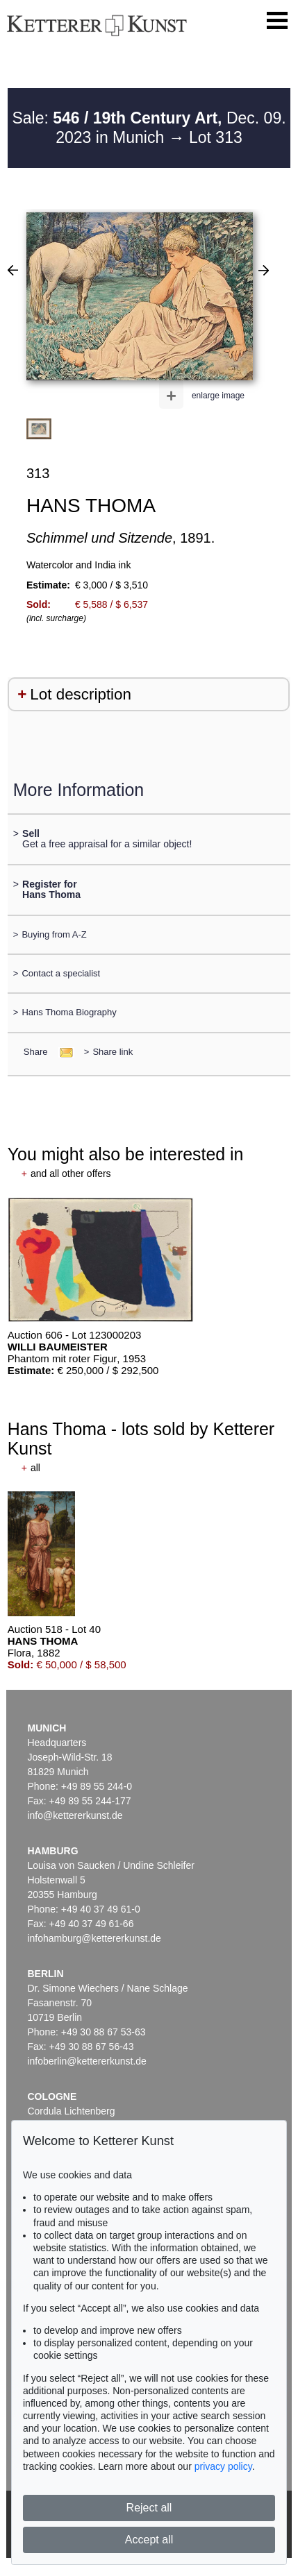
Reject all (149, 2508)
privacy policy (223, 2466)
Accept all (149, 2539)
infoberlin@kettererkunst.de (86, 2061)
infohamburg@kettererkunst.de (93, 1938)
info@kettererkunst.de (74, 1815)
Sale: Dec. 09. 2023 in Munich (148, 127)
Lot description (80, 694)
